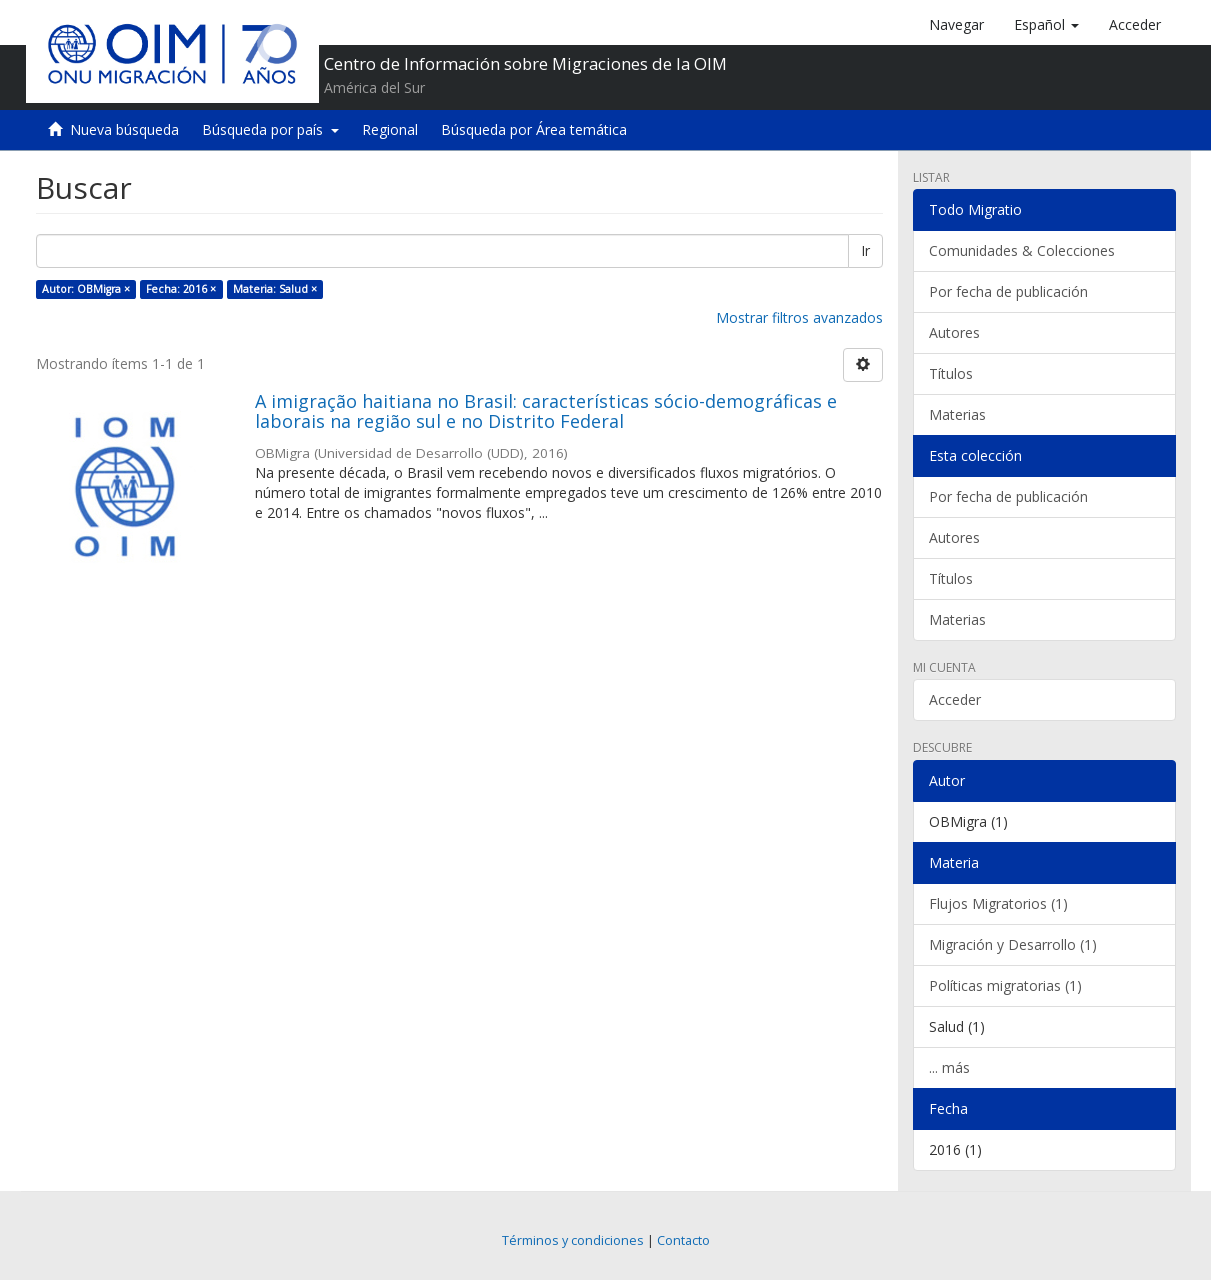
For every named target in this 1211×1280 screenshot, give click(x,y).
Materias (957, 414)
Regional (390, 129)
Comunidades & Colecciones (1022, 250)
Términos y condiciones (573, 1240)
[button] (1046, 25)
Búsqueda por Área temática (534, 129)
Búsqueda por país (270, 129)
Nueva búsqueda (124, 129)
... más (949, 1067)
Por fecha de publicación (1008, 291)
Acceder (955, 699)
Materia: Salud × (275, 289)
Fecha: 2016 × (181, 289)
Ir (865, 250)
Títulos (951, 373)
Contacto (683, 1240)
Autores (954, 332)
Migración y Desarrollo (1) (1013, 944)
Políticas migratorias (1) (1005, 985)
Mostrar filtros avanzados (799, 317)
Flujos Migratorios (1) (998, 903)
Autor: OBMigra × (86, 289)
